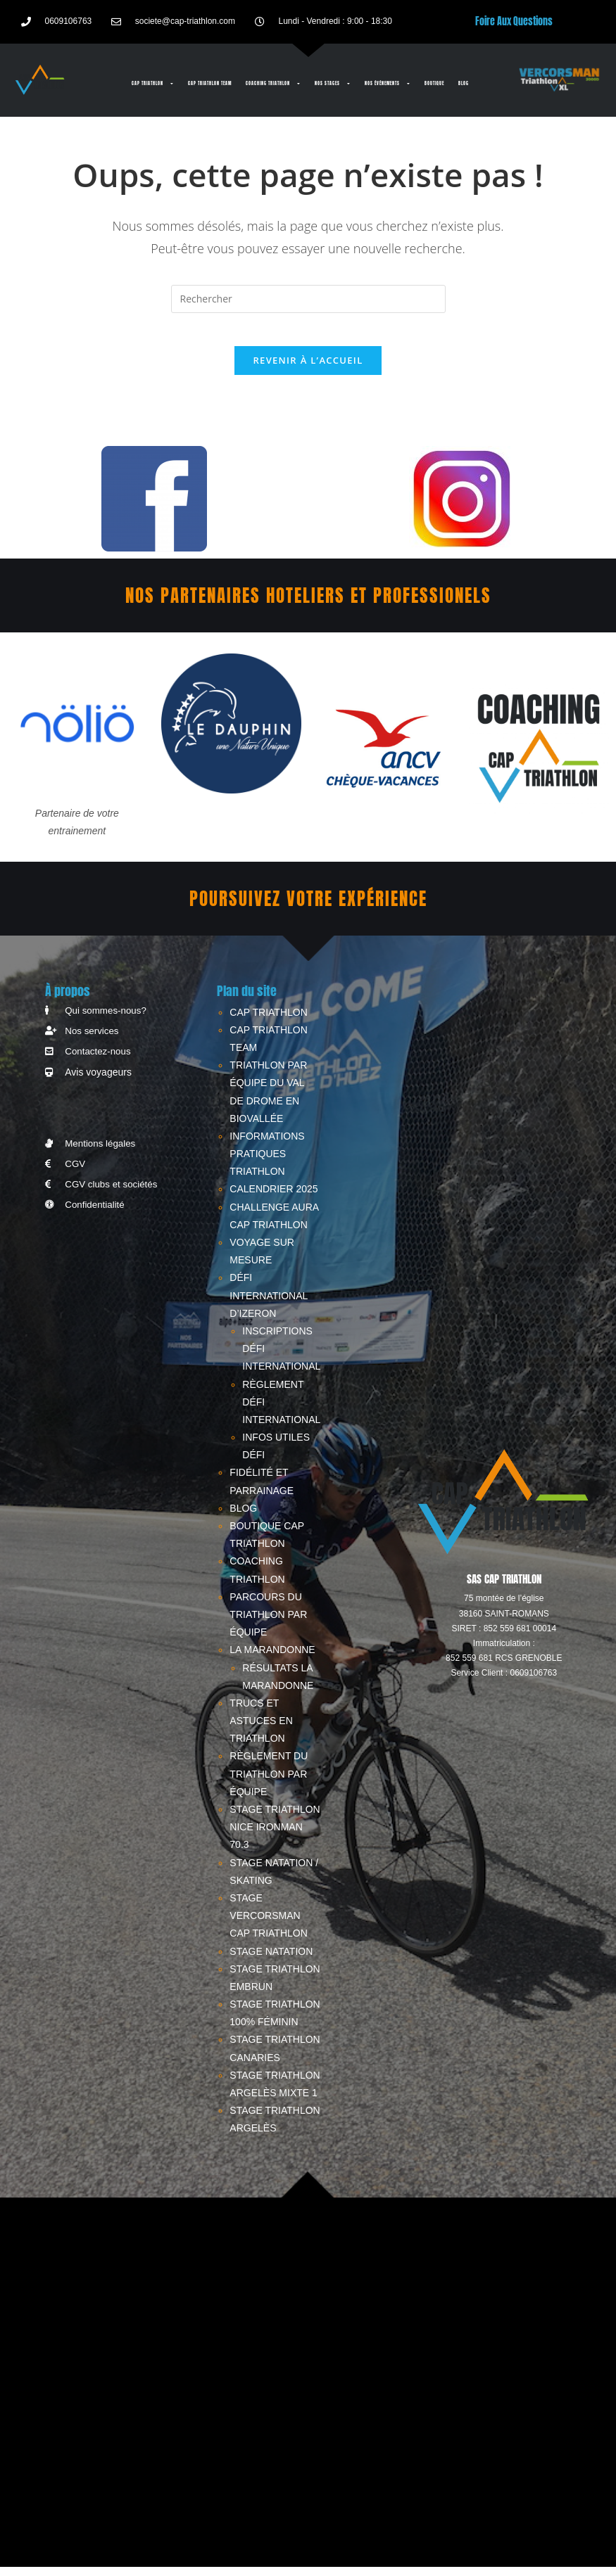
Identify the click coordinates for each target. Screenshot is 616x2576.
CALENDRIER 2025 (274, 1198)
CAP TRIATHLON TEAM (210, 83)
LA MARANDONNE (272, 1659)
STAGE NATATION (271, 1960)
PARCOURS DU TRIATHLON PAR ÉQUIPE (268, 1623)
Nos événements (387, 84)
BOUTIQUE (434, 83)
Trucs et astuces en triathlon (261, 1730)
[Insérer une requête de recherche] (308, 299)
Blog (463, 83)
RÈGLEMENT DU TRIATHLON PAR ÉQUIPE (269, 1783)
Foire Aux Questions (514, 21)
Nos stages (333, 84)
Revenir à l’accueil (308, 370)
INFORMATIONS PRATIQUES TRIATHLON (267, 1163)
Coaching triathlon (273, 84)
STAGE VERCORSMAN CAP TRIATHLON (268, 1924)
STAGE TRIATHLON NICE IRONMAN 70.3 (275, 1836)
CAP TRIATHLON (153, 84)
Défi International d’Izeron (268, 1305)
